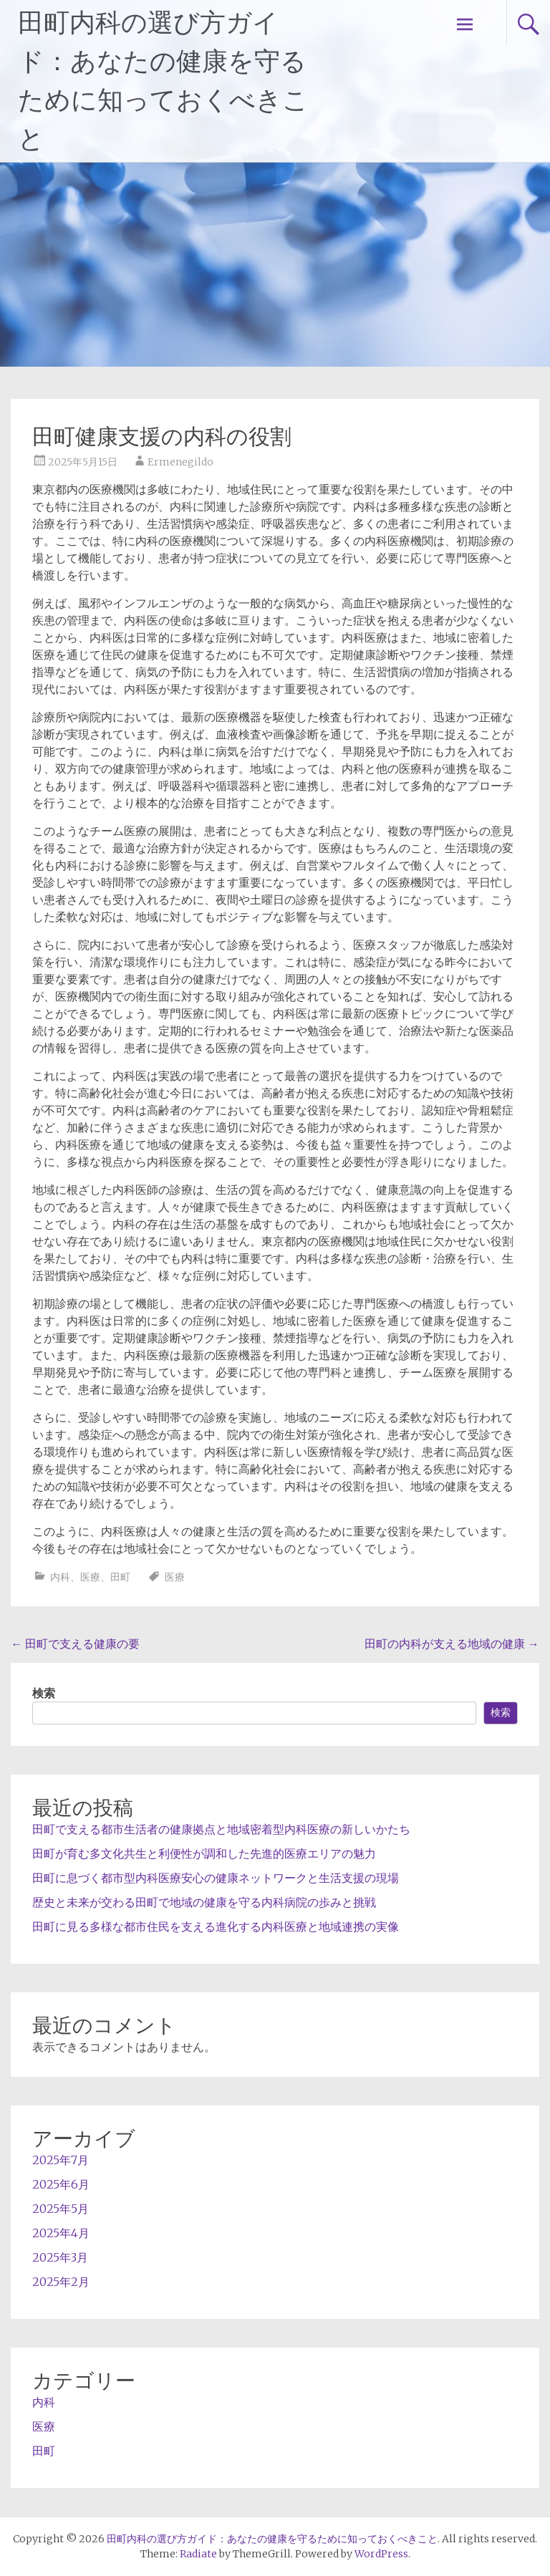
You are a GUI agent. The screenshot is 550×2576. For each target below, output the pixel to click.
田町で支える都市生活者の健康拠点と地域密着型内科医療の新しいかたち (221, 1829)
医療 (90, 1577)
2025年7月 (60, 2160)
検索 (43, 1693)
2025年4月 (61, 2233)
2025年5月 (60, 2208)
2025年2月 (61, 2281)
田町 (120, 1577)
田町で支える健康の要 (75, 1643)
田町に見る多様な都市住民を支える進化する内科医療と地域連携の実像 (215, 1926)
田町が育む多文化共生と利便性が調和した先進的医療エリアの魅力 (204, 1853)
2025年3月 (60, 2257)
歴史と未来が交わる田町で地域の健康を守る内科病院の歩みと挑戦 (204, 1902)
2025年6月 (61, 2184)
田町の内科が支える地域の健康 (452, 1643)
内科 (60, 1577)
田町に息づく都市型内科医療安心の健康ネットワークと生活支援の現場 (215, 1878)
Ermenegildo (180, 461)
